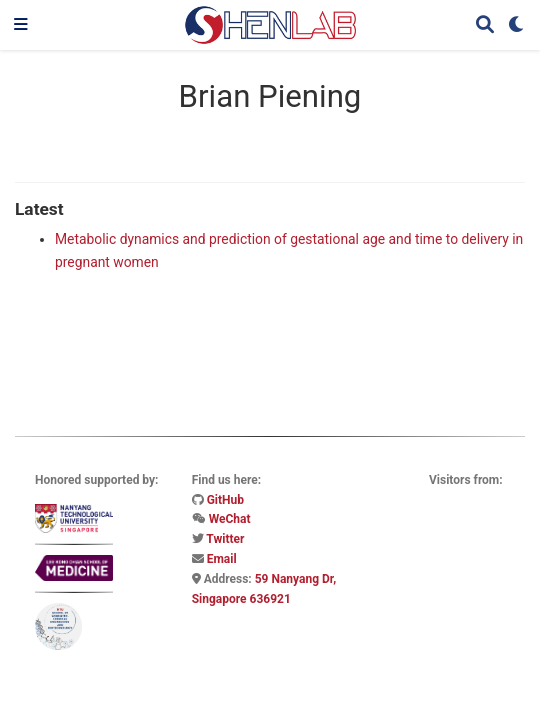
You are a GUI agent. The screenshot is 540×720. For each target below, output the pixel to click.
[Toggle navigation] (21, 25)
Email (222, 559)
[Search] (485, 25)
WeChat (230, 519)
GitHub (225, 500)
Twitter (225, 539)
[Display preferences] (517, 25)
